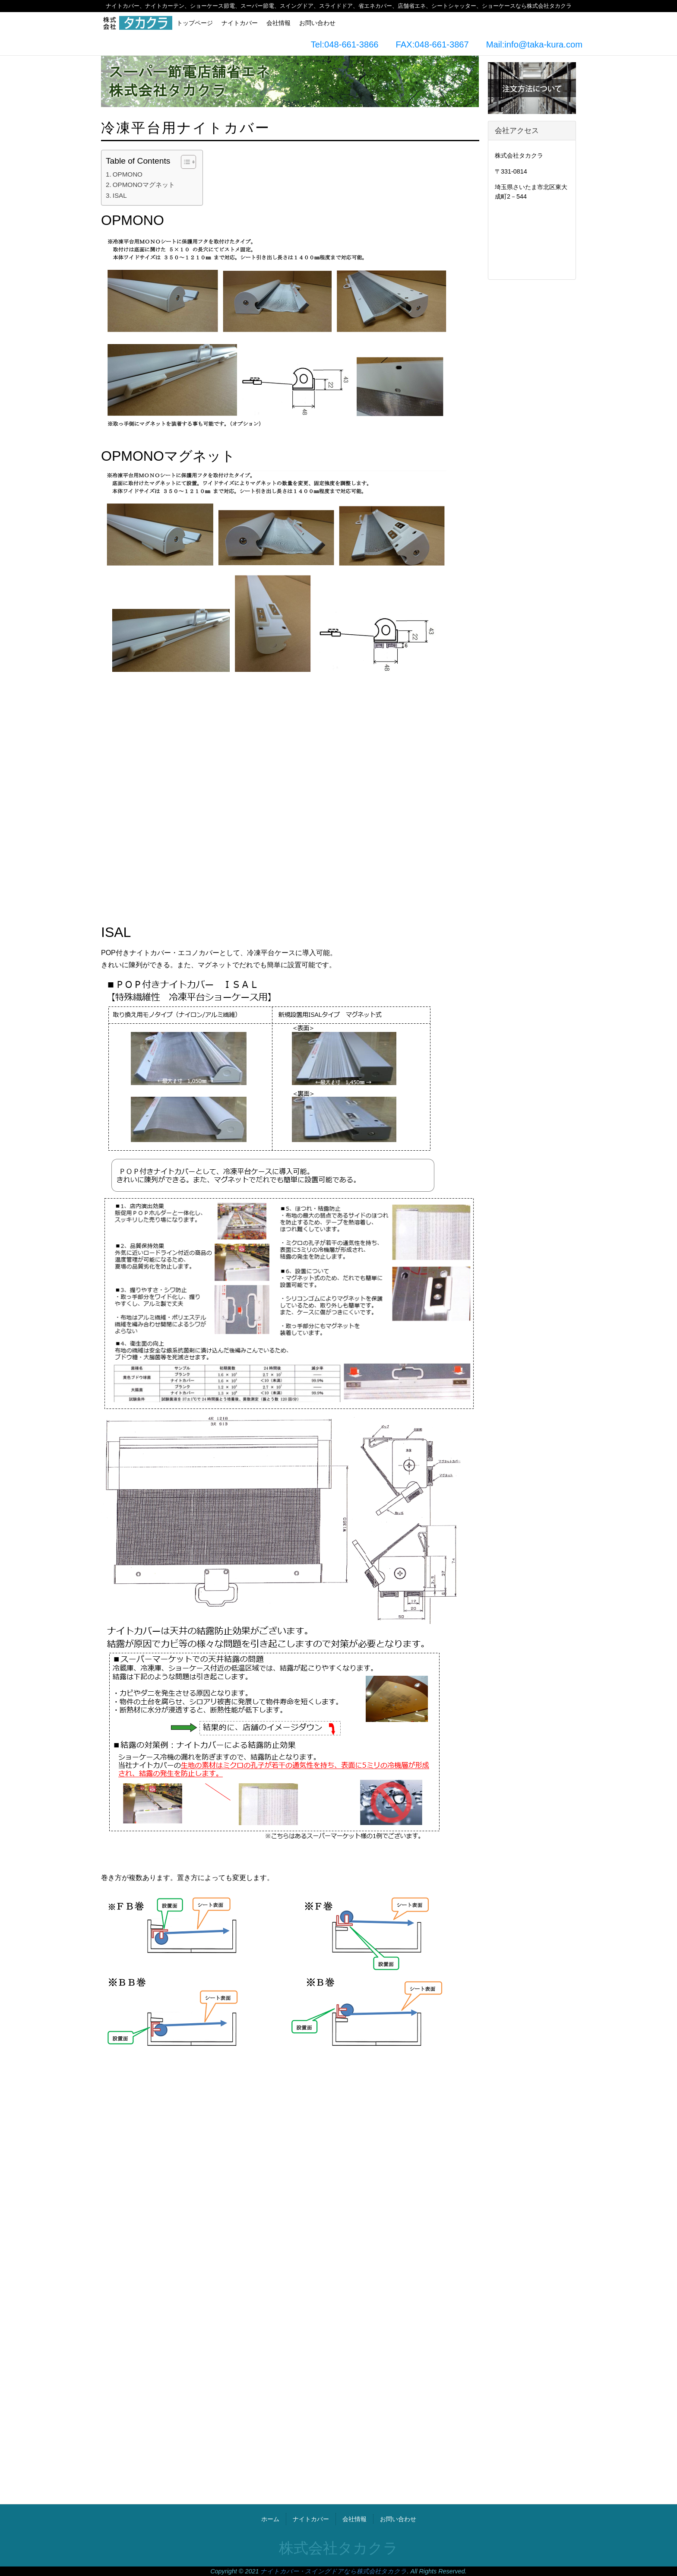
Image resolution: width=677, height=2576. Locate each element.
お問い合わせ (317, 22)
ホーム (270, 2519)
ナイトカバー (239, 22)
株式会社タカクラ (338, 2548)
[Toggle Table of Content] (184, 162)
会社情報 (278, 22)
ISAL (120, 195)
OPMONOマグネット (144, 184)
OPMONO (127, 174)
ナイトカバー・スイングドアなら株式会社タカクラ (333, 2571)
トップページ (195, 22)
